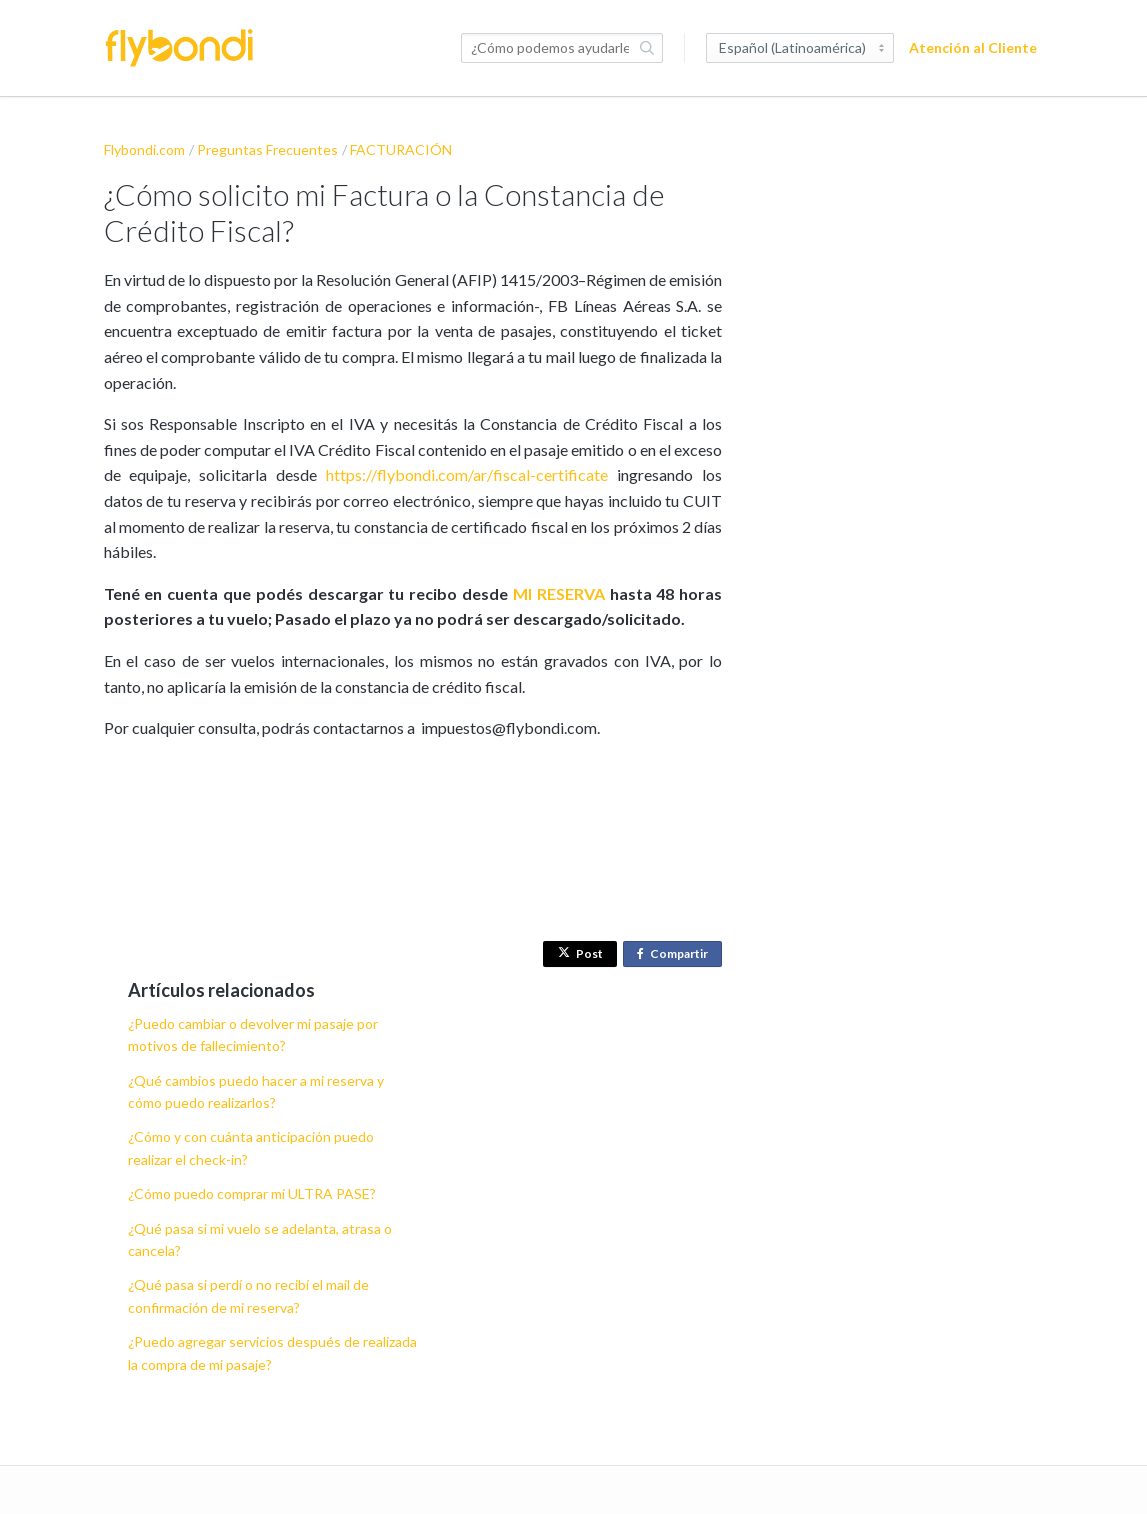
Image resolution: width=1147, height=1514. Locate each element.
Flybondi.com (144, 149)
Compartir (676, 954)
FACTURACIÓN (401, 149)
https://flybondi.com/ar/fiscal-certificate (467, 474)
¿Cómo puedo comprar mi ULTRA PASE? (252, 1193)
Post (580, 953)
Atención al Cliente (973, 47)
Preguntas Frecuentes (267, 149)
